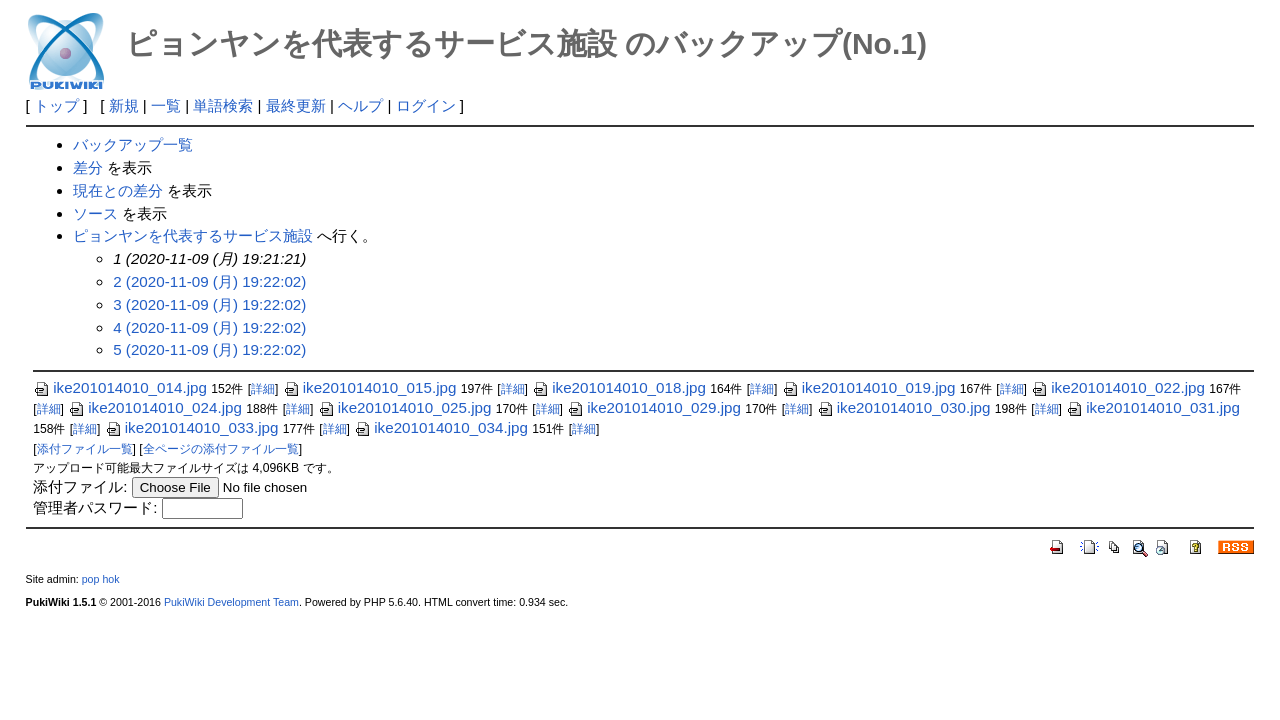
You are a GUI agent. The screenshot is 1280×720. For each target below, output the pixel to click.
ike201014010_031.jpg (1153, 407)
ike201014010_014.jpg (120, 387)
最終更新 (296, 105)
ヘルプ (360, 105)
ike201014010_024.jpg (155, 407)
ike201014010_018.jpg (619, 387)
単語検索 (223, 105)
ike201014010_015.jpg (370, 387)
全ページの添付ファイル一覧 (221, 449)
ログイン (426, 105)
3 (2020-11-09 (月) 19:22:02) (209, 304)
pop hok (101, 579)
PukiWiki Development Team (231, 602)
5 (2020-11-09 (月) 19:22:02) (209, 349)
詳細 (263, 389)
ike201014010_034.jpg (441, 427)
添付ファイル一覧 (85, 449)
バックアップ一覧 (133, 144)
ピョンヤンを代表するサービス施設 (193, 235)
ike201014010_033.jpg (192, 427)
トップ (56, 105)
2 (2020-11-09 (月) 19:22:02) (209, 281)
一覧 (166, 105)
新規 (124, 105)
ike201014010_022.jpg (1118, 387)
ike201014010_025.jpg (405, 407)
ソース (95, 213)
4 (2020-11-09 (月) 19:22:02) (209, 327)
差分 (88, 167)
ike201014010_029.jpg (654, 407)
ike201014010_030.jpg (904, 407)
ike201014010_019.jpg (869, 387)
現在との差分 (118, 190)
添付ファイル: (80, 486)
